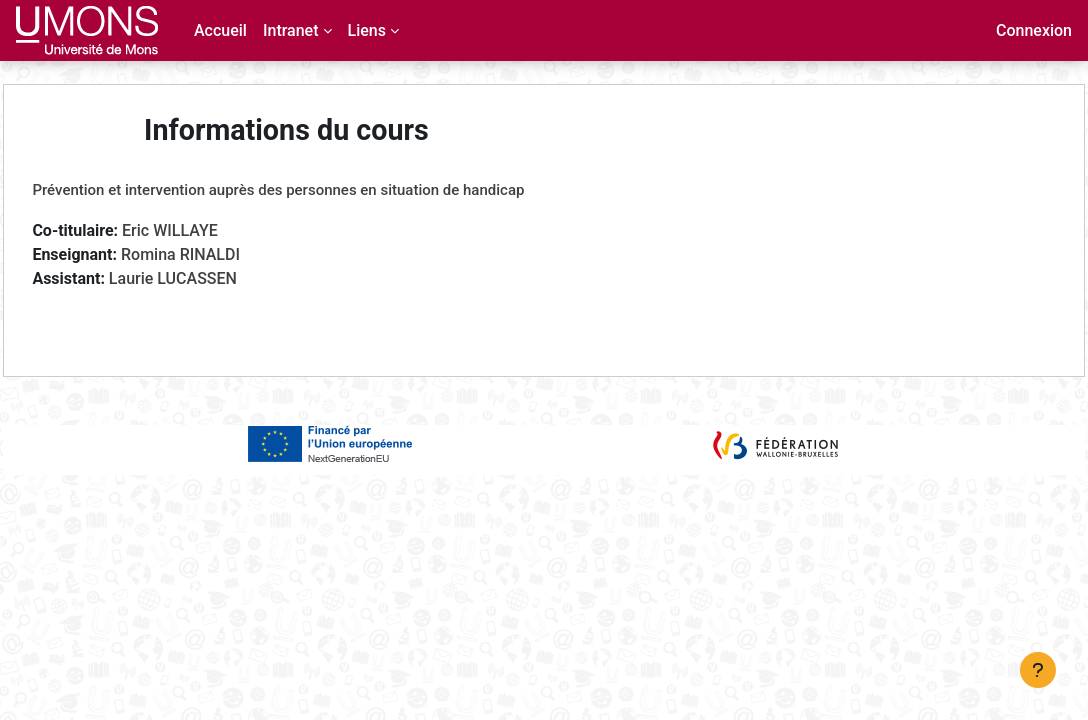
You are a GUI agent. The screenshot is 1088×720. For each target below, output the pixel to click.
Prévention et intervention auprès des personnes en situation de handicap (323, 190)
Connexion (1034, 30)
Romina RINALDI (225, 254)
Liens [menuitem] (367, 30)
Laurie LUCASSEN (217, 278)
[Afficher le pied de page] (1038, 670)
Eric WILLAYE (215, 230)
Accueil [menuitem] (220, 30)
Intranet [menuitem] (291, 30)
